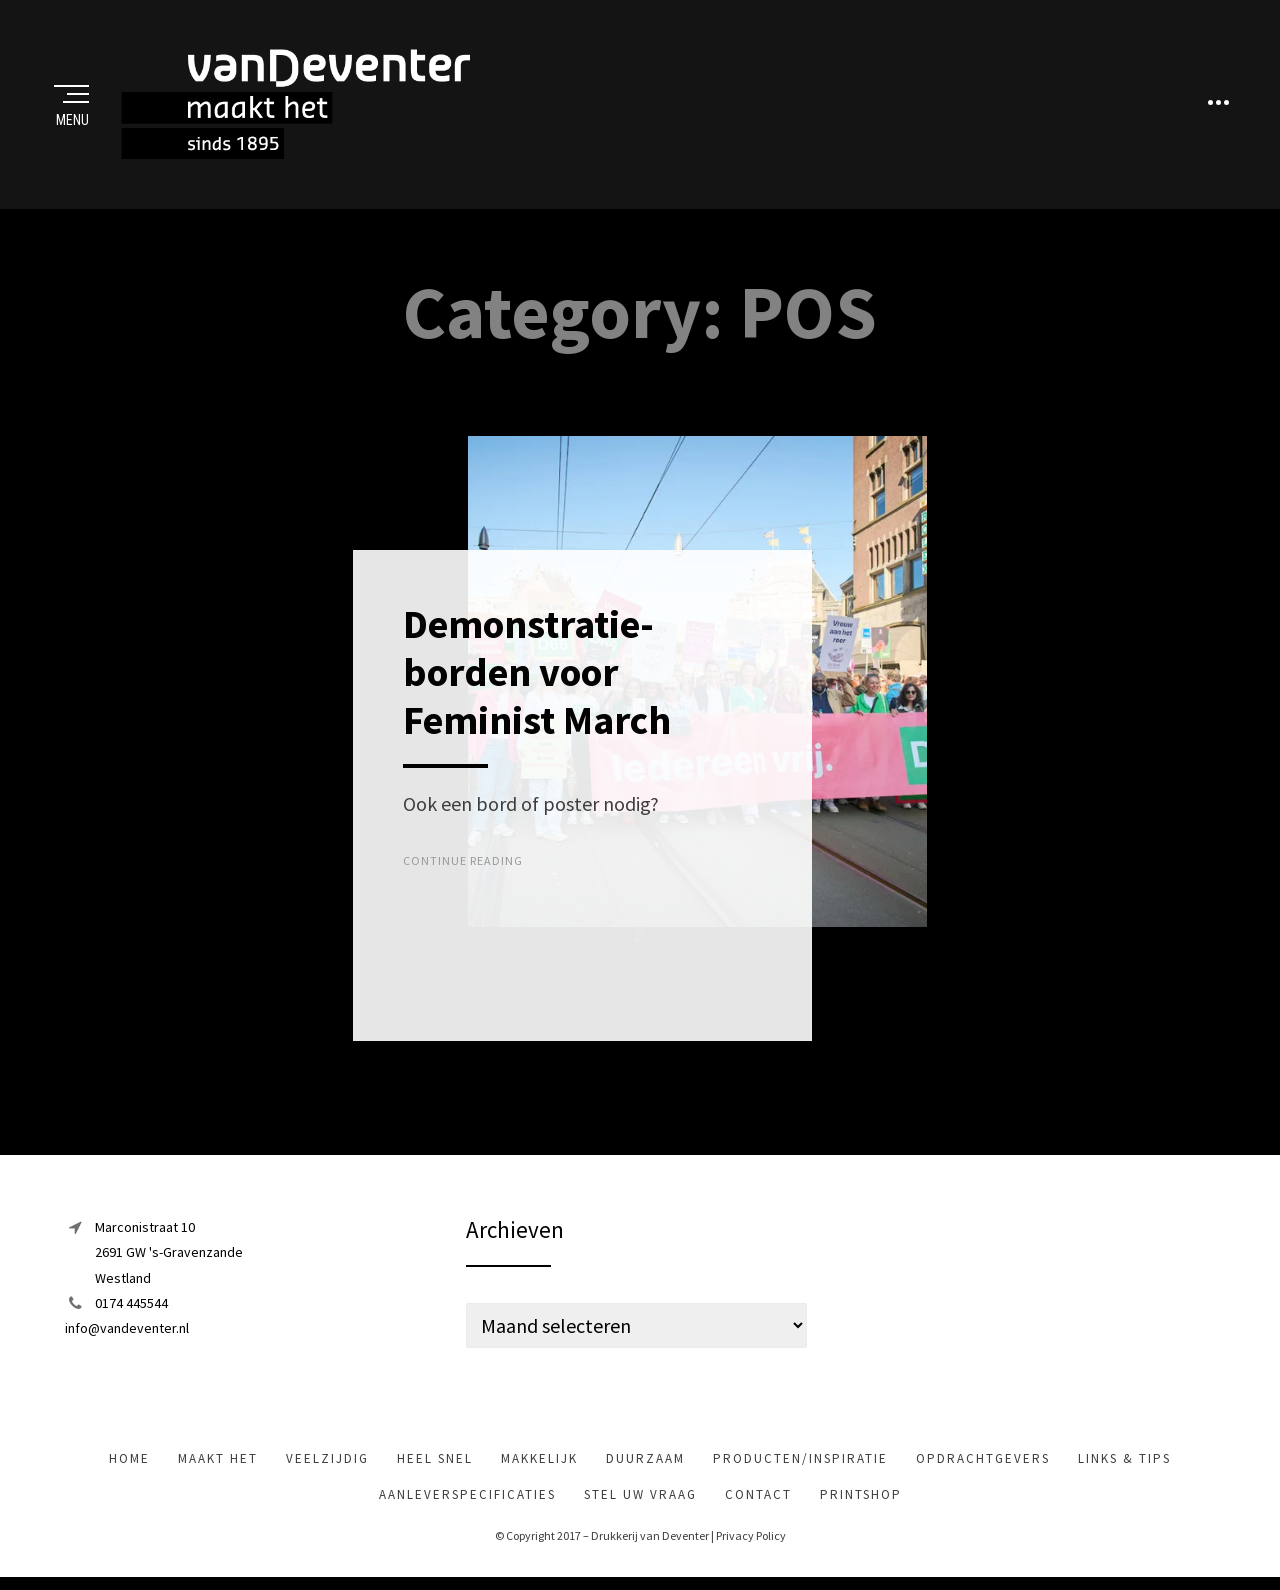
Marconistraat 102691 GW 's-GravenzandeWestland (169, 1254)
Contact (758, 1496)
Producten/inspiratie (800, 1460)
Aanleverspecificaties (467, 1496)
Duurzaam (645, 1460)
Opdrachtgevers (983, 1460)
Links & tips (1124, 1460)
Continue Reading (463, 862)
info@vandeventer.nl (127, 1329)
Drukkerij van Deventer (650, 1537)
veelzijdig (327, 1460)
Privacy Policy (751, 1537)
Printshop (861, 1496)
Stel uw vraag (640, 1496)
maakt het (218, 1460)
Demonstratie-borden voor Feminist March (537, 674)
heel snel (435, 1460)
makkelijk (539, 1460)
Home (129, 1460)
